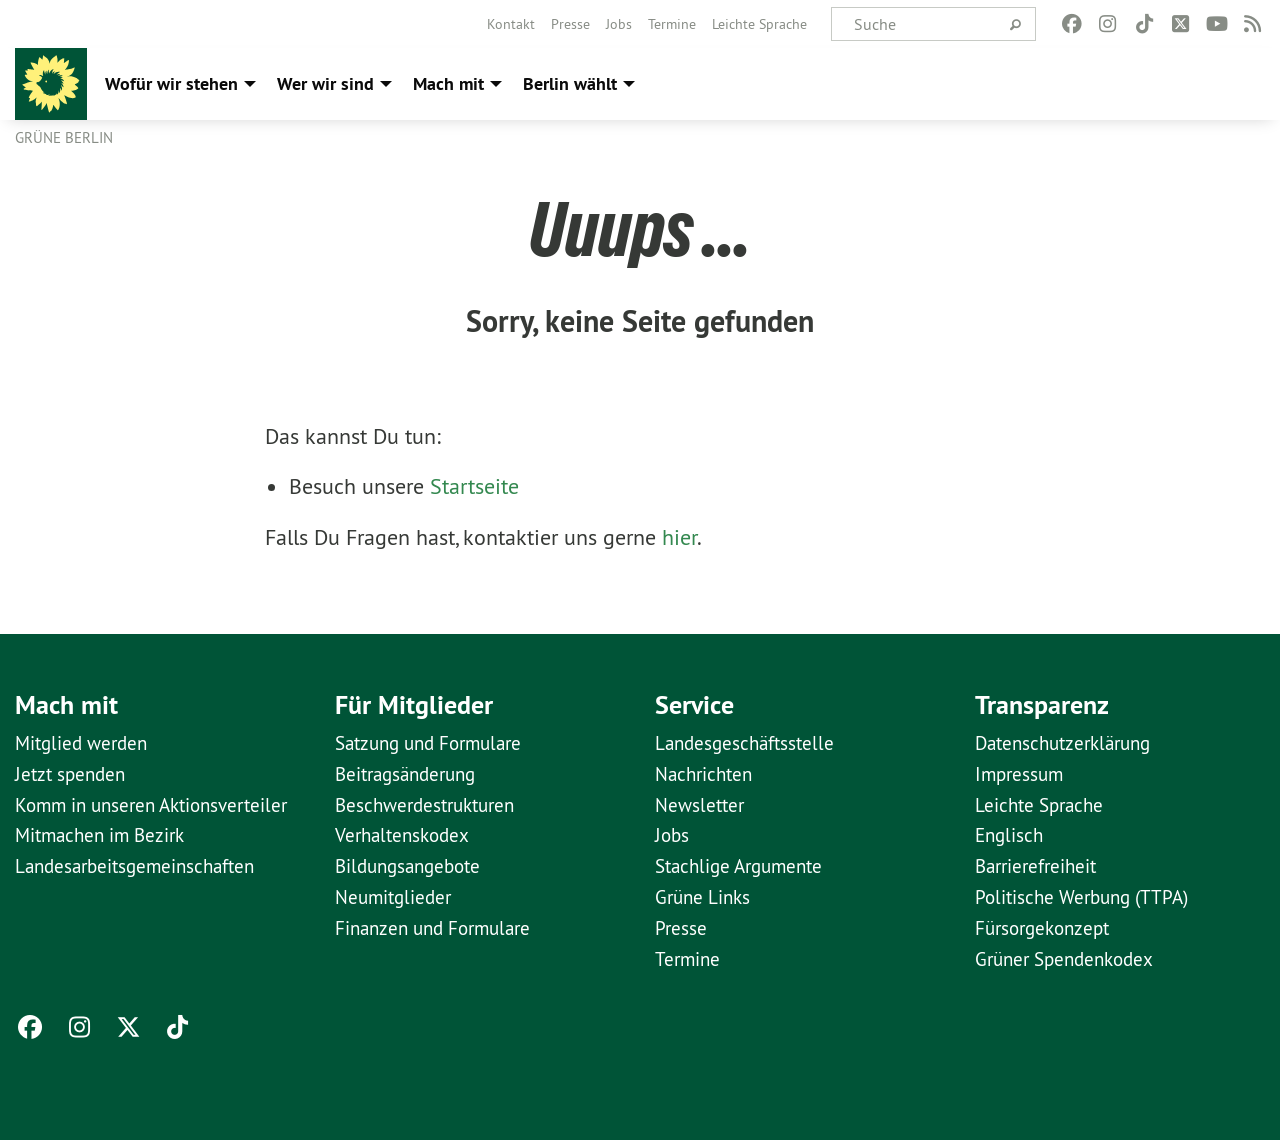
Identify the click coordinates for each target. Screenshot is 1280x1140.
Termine (672, 24)
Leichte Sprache (759, 24)
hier (679, 537)
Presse (570, 24)
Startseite (474, 486)
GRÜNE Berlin (64, 137)
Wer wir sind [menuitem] (325, 83)
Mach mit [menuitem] (448, 83)
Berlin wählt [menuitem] (570, 83)
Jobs (619, 24)
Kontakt (511, 24)
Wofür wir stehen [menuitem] (171, 83)
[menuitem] (511, 24)
